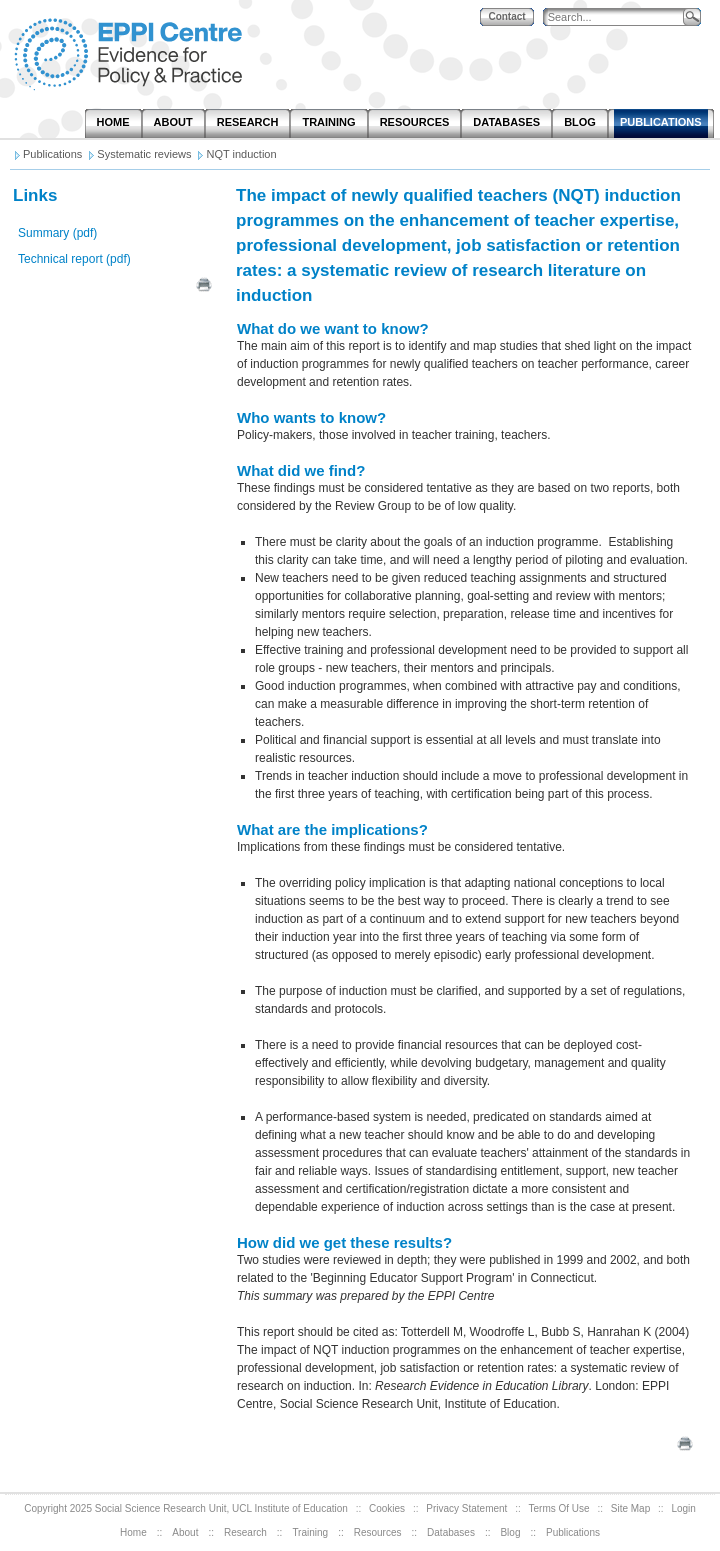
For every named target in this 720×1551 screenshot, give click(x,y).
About (185, 1532)
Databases (451, 1532)
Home (133, 1532)
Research (245, 1532)
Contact (506, 16)
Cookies (387, 1508)
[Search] (618, 17)
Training (310, 1532)
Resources (378, 1532)
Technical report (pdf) (74, 259)
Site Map (630, 1508)
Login (683, 1508)
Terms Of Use (559, 1508)
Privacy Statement (466, 1508)
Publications (573, 1532)
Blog (510, 1532)
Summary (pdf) (57, 233)
